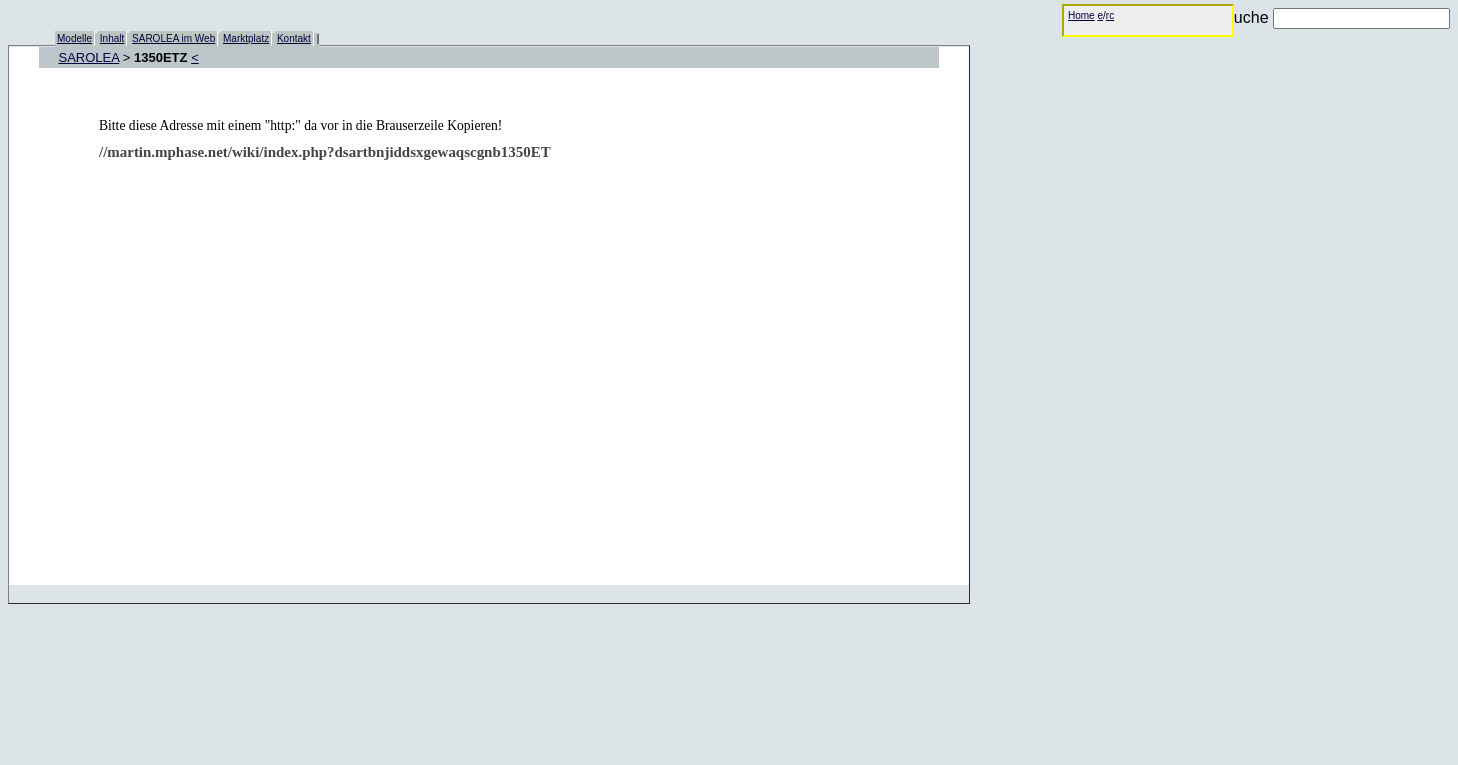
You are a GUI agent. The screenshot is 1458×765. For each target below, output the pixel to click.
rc (1110, 15)
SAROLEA (89, 57)
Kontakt (294, 38)
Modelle (74, 38)
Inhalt (112, 38)
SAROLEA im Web (173, 38)
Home (1081, 15)
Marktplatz (246, 38)
